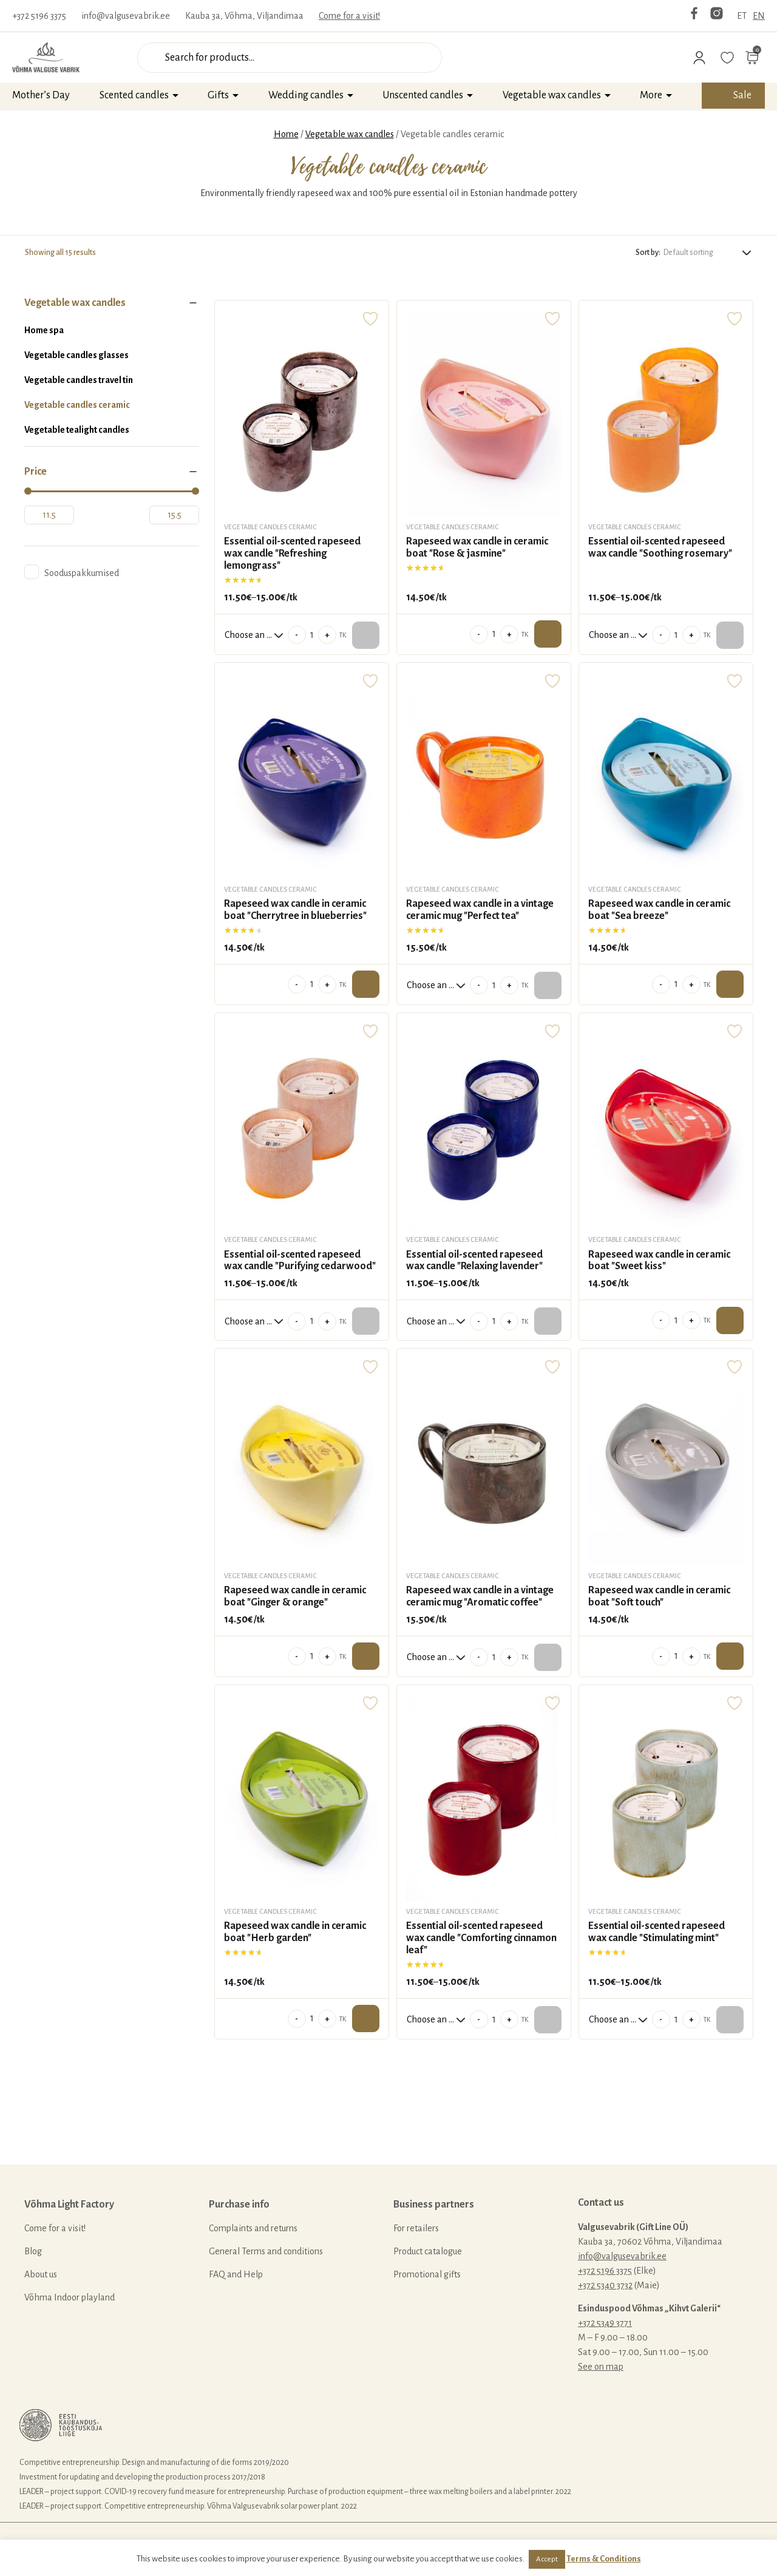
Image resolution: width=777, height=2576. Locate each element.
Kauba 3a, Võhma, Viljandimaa (244, 16)
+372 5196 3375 (39, 16)
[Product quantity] (312, 635)
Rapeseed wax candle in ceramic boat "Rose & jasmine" (477, 547)
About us (40, 2274)
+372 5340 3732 (605, 2285)
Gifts (218, 95)
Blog (33, 2251)
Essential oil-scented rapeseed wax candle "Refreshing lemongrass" (292, 553)
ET (742, 16)
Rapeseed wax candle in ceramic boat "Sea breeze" (659, 909)
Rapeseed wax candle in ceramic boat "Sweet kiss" (659, 1260)
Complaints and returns (253, 2228)
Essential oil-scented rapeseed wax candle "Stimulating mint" (656, 1932)
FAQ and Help (236, 2274)
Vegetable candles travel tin (78, 380)
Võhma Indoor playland (69, 2297)
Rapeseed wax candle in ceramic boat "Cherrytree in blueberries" (295, 909)
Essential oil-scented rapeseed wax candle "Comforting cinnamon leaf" (481, 1938)
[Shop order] (708, 252)
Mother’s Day (41, 95)
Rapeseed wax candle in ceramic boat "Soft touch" (659, 1596)
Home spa (44, 330)
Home (286, 134)
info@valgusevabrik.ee (125, 16)
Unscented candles (422, 95)
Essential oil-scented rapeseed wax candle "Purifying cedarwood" (300, 1260)
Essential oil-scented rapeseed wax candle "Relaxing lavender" (474, 1260)
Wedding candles (306, 95)
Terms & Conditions (603, 2558)
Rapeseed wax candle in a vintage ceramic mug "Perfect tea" (480, 909)
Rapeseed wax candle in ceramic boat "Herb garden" (295, 1932)
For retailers (416, 2228)
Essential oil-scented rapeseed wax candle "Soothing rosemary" (660, 547)
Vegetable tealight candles (76, 430)
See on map (600, 2366)
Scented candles (134, 95)
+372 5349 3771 (605, 2323)
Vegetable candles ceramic (77, 405)
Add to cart (548, 634)
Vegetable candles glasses (76, 355)
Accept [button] (547, 2559)
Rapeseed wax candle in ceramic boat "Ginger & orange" (295, 1596)
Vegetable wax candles (552, 95)
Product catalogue (427, 2251)
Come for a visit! (349, 16)
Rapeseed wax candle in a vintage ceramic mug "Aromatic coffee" (480, 1596)
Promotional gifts (427, 2274)
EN (759, 16)
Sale (742, 95)
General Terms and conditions (266, 2251)
